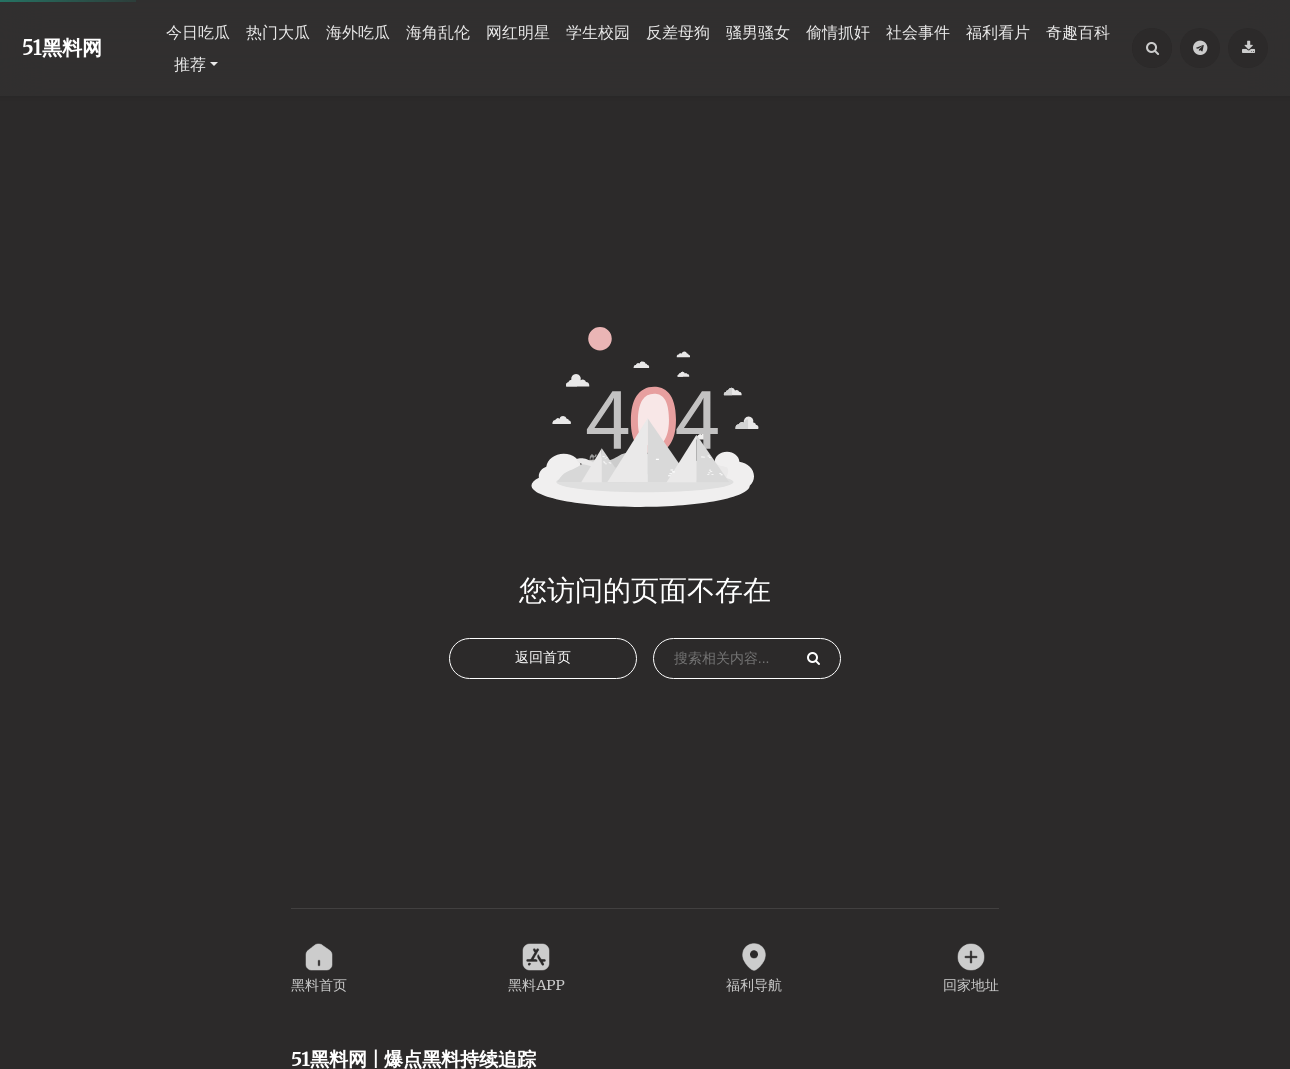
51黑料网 (62, 47)
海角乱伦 (438, 32)
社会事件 (918, 32)
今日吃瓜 (198, 32)
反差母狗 (678, 32)
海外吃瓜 (358, 32)
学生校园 (598, 32)
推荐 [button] (190, 64)
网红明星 (518, 32)
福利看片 (998, 32)
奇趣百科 (1078, 32)
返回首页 (543, 681)
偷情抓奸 (838, 32)
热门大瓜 (278, 32)
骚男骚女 (758, 32)
